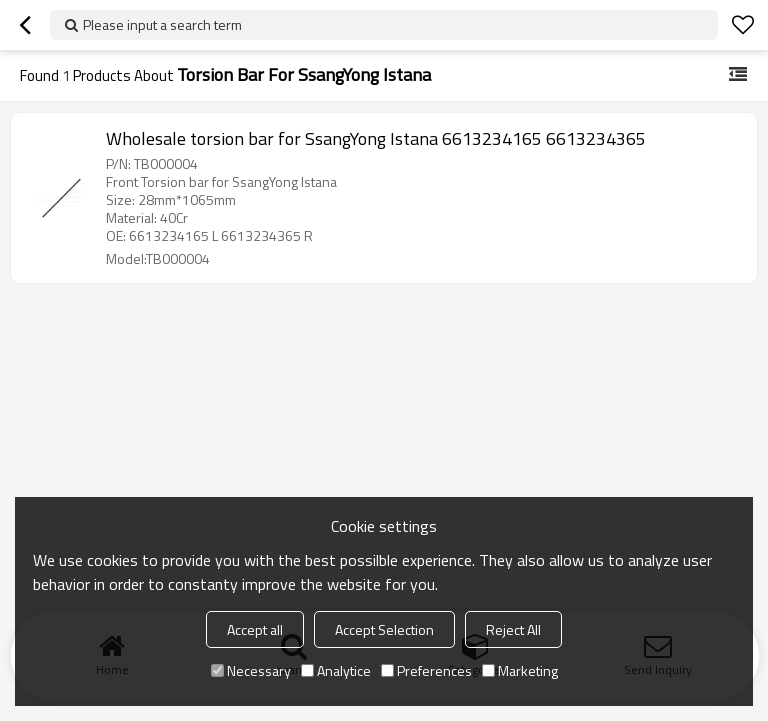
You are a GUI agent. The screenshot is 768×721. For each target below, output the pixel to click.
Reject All (513, 629)
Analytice (336, 670)
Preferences (426, 670)
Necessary (251, 670)
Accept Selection (384, 629)
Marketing (520, 670)
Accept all (255, 629)
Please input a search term (162, 24)
